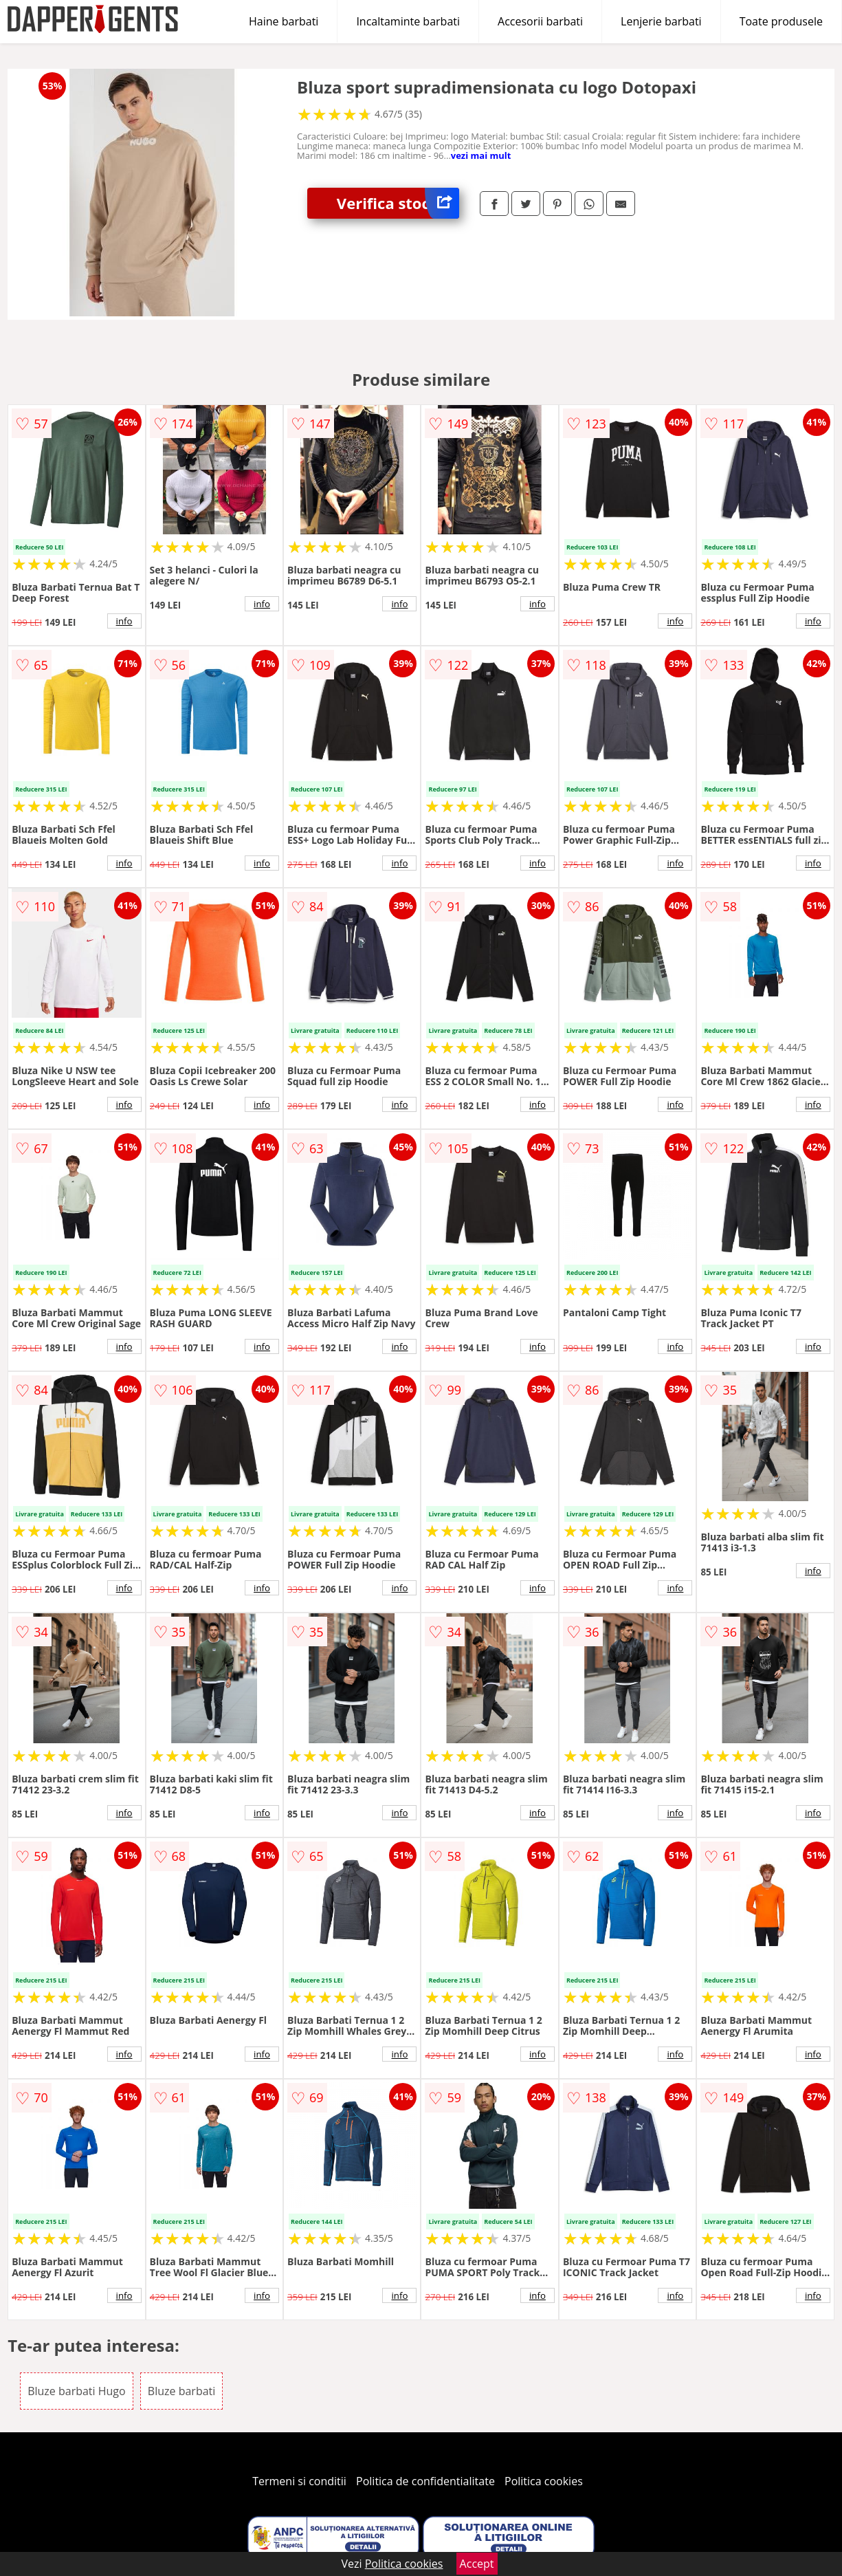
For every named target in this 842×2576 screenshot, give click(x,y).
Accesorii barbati (540, 21)
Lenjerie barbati (661, 21)
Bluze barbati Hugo (76, 2391)
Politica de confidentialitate (425, 2481)
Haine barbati (283, 21)
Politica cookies (544, 2481)
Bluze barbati (181, 2391)
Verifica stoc (398, 203)
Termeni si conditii (299, 2481)
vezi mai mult (481, 155)
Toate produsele (781, 21)
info (124, 621)
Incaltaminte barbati (408, 21)
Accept (477, 2563)
